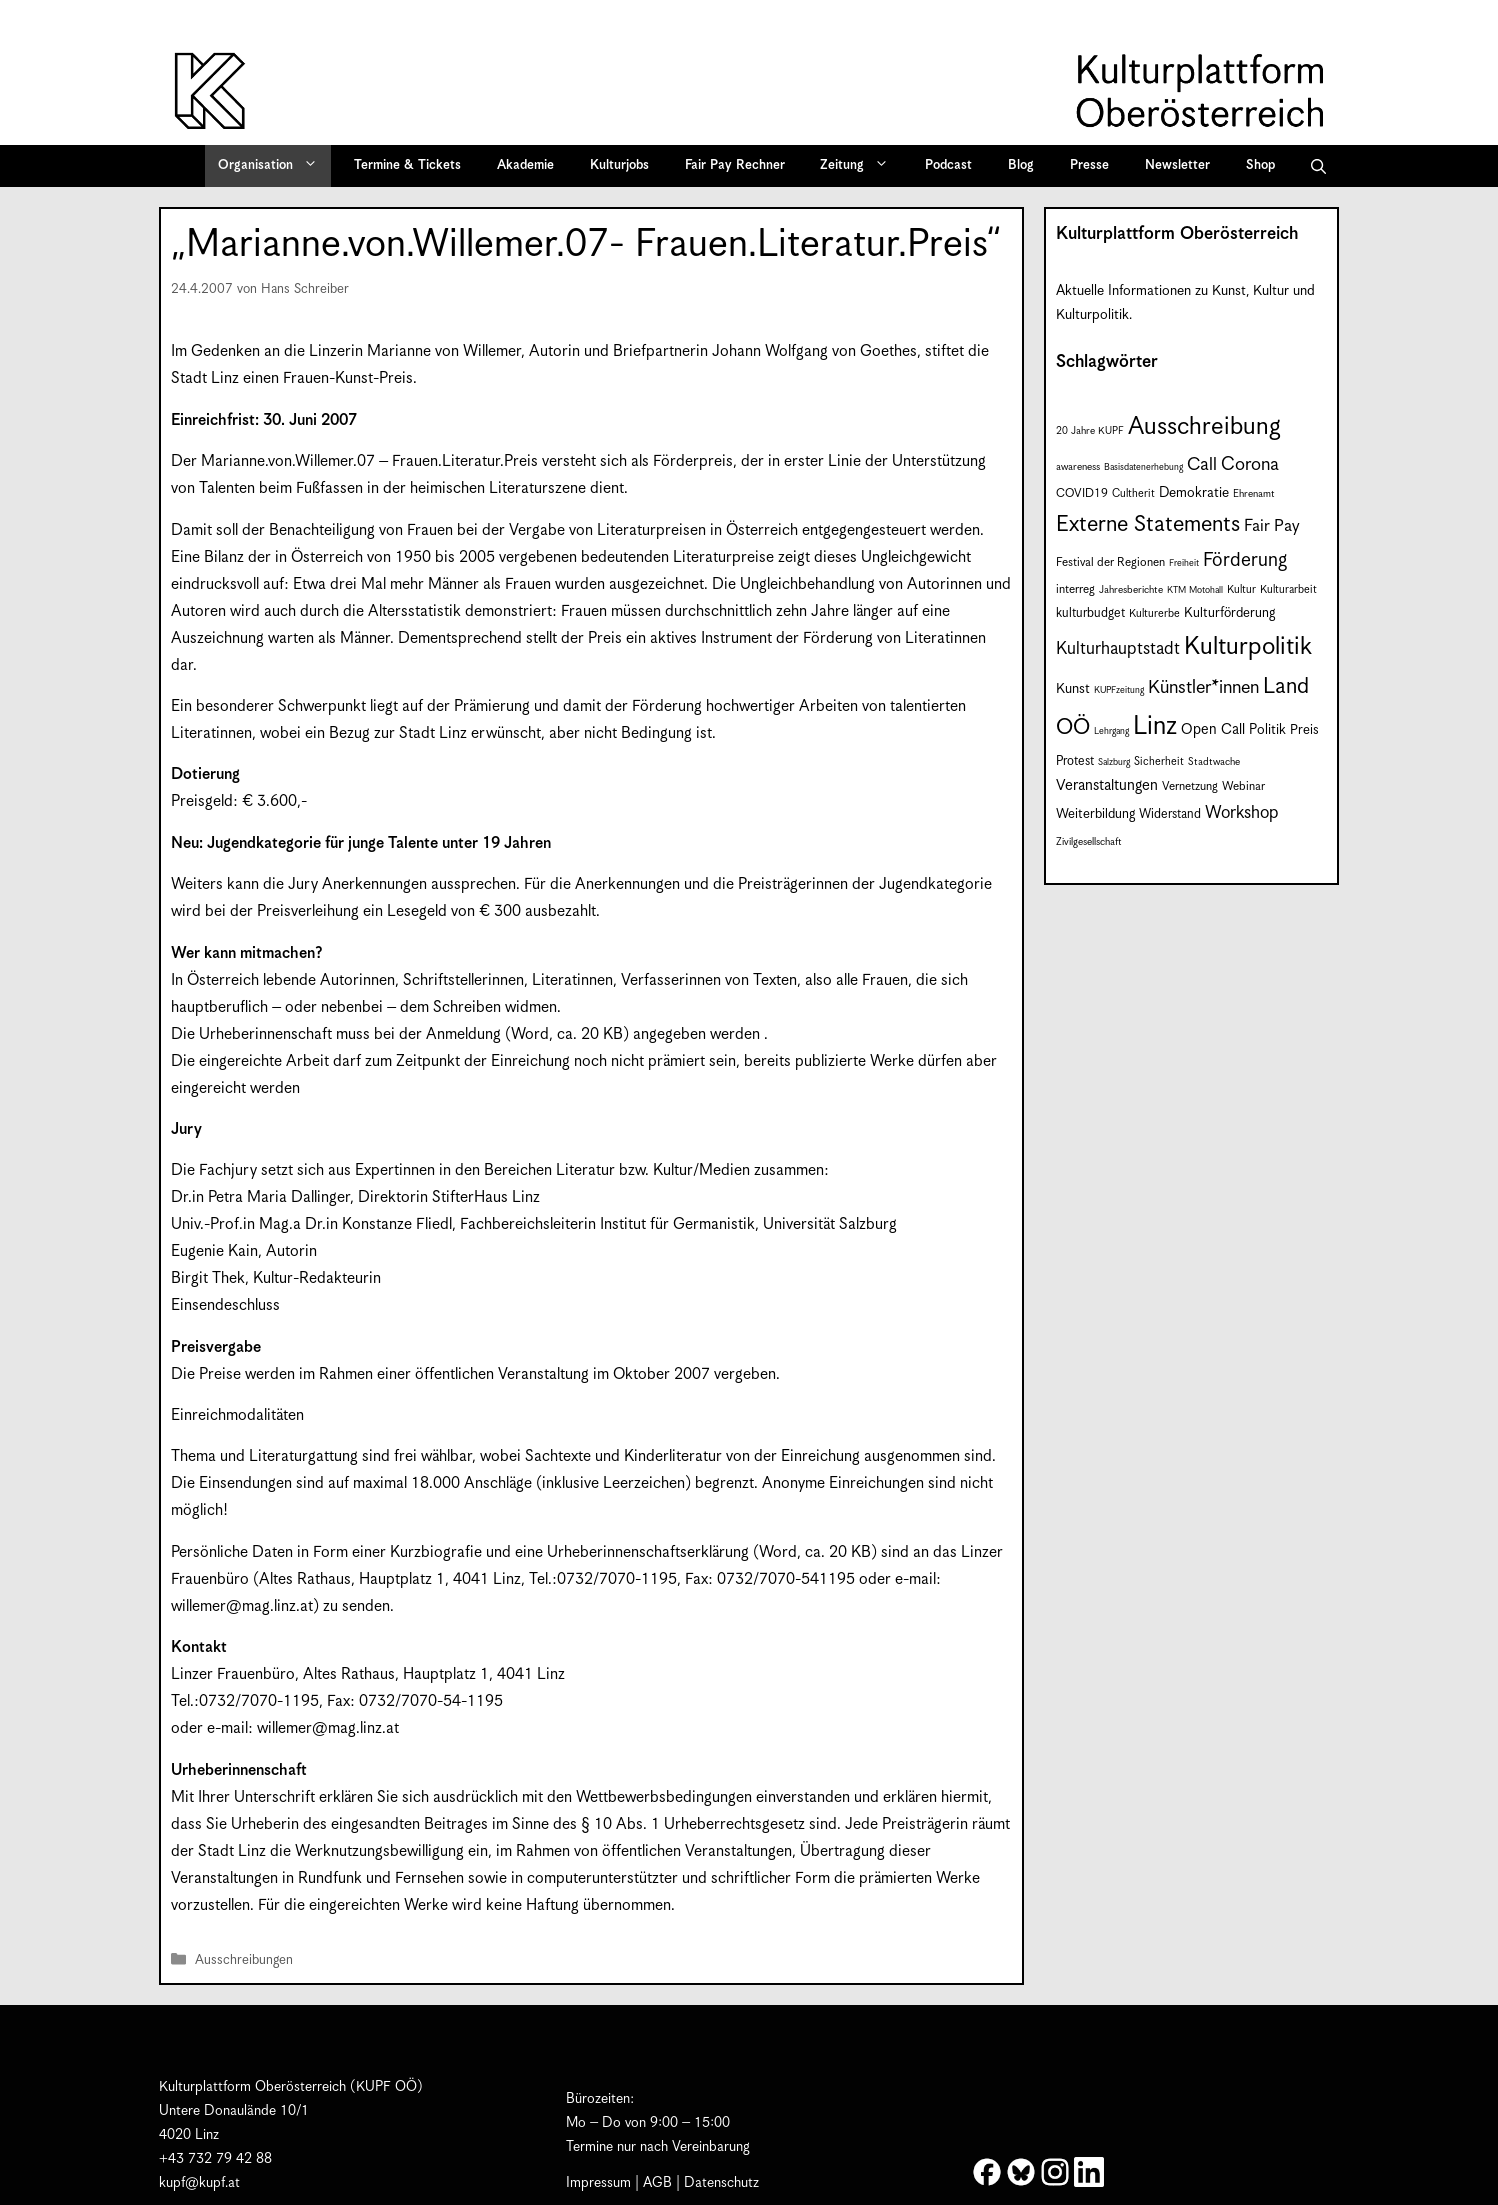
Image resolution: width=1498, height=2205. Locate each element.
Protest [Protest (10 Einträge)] (1075, 761)
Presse (1089, 165)
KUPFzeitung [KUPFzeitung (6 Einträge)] (1119, 690)
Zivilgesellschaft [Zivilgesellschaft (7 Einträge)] (1089, 842)
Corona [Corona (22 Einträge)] (1250, 464)
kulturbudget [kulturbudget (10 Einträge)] (1090, 613)
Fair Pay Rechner (735, 165)
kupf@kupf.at (199, 2183)
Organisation (274, 166)
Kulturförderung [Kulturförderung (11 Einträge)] (1229, 613)
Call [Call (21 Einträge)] (1202, 465)
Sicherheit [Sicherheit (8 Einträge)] (1159, 761)
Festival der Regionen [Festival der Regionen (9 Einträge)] (1110, 562)
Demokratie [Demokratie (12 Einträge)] (1194, 493)
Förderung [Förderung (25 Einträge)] (1245, 560)
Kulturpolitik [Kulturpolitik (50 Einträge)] (1248, 647)
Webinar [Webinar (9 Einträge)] (1243, 786)
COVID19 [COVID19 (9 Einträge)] (1082, 493)
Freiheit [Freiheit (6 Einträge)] (1184, 563)
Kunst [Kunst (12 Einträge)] (1073, 689)
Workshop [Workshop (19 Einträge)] (1242, 813)
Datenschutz (721, 2183)
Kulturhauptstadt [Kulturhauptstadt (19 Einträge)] (1118, 649)
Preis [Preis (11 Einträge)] (1304, 730)
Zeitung (861, 166)
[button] (1318, 166)
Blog (1021, 165)
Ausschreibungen (244, 1961)
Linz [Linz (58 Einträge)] (1155, 726)
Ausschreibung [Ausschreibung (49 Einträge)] (1204, 427)
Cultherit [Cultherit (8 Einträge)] (1133, 493)
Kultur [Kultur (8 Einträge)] (1241, 589)
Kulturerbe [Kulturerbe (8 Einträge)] (1154, 613)
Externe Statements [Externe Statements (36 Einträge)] (1148, 524)
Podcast (948, 165)
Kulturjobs (619, 165)
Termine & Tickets (407, 165)
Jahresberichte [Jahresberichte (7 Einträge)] (1131, 590)
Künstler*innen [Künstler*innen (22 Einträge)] (1203, 687)
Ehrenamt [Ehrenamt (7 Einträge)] (1254, 494)
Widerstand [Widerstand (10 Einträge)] (1170, 814)
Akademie (525, 165)
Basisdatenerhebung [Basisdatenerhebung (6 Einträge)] (1143, 467)
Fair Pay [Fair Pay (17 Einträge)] (1272, 526)
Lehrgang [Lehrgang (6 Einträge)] (1111, 731)
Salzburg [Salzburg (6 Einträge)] (1114, 762)
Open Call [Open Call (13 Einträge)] (1213, 729)
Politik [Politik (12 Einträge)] (1267, 730)
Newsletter (1177, 165)
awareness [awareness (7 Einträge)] (1078, 467)
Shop (1260, 165)
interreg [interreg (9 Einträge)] (1075, 589)
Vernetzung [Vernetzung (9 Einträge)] (1190, 786)
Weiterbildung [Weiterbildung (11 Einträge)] (1095, 814)
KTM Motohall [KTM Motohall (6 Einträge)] (1195, 590)
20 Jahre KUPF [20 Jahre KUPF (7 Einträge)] (1090, 431)
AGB (657, 2183)
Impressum (598, 2183)
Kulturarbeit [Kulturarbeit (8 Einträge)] (1288, 589)
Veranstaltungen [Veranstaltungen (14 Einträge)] (1107, 785)
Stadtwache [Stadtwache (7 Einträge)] (1214, 762)
